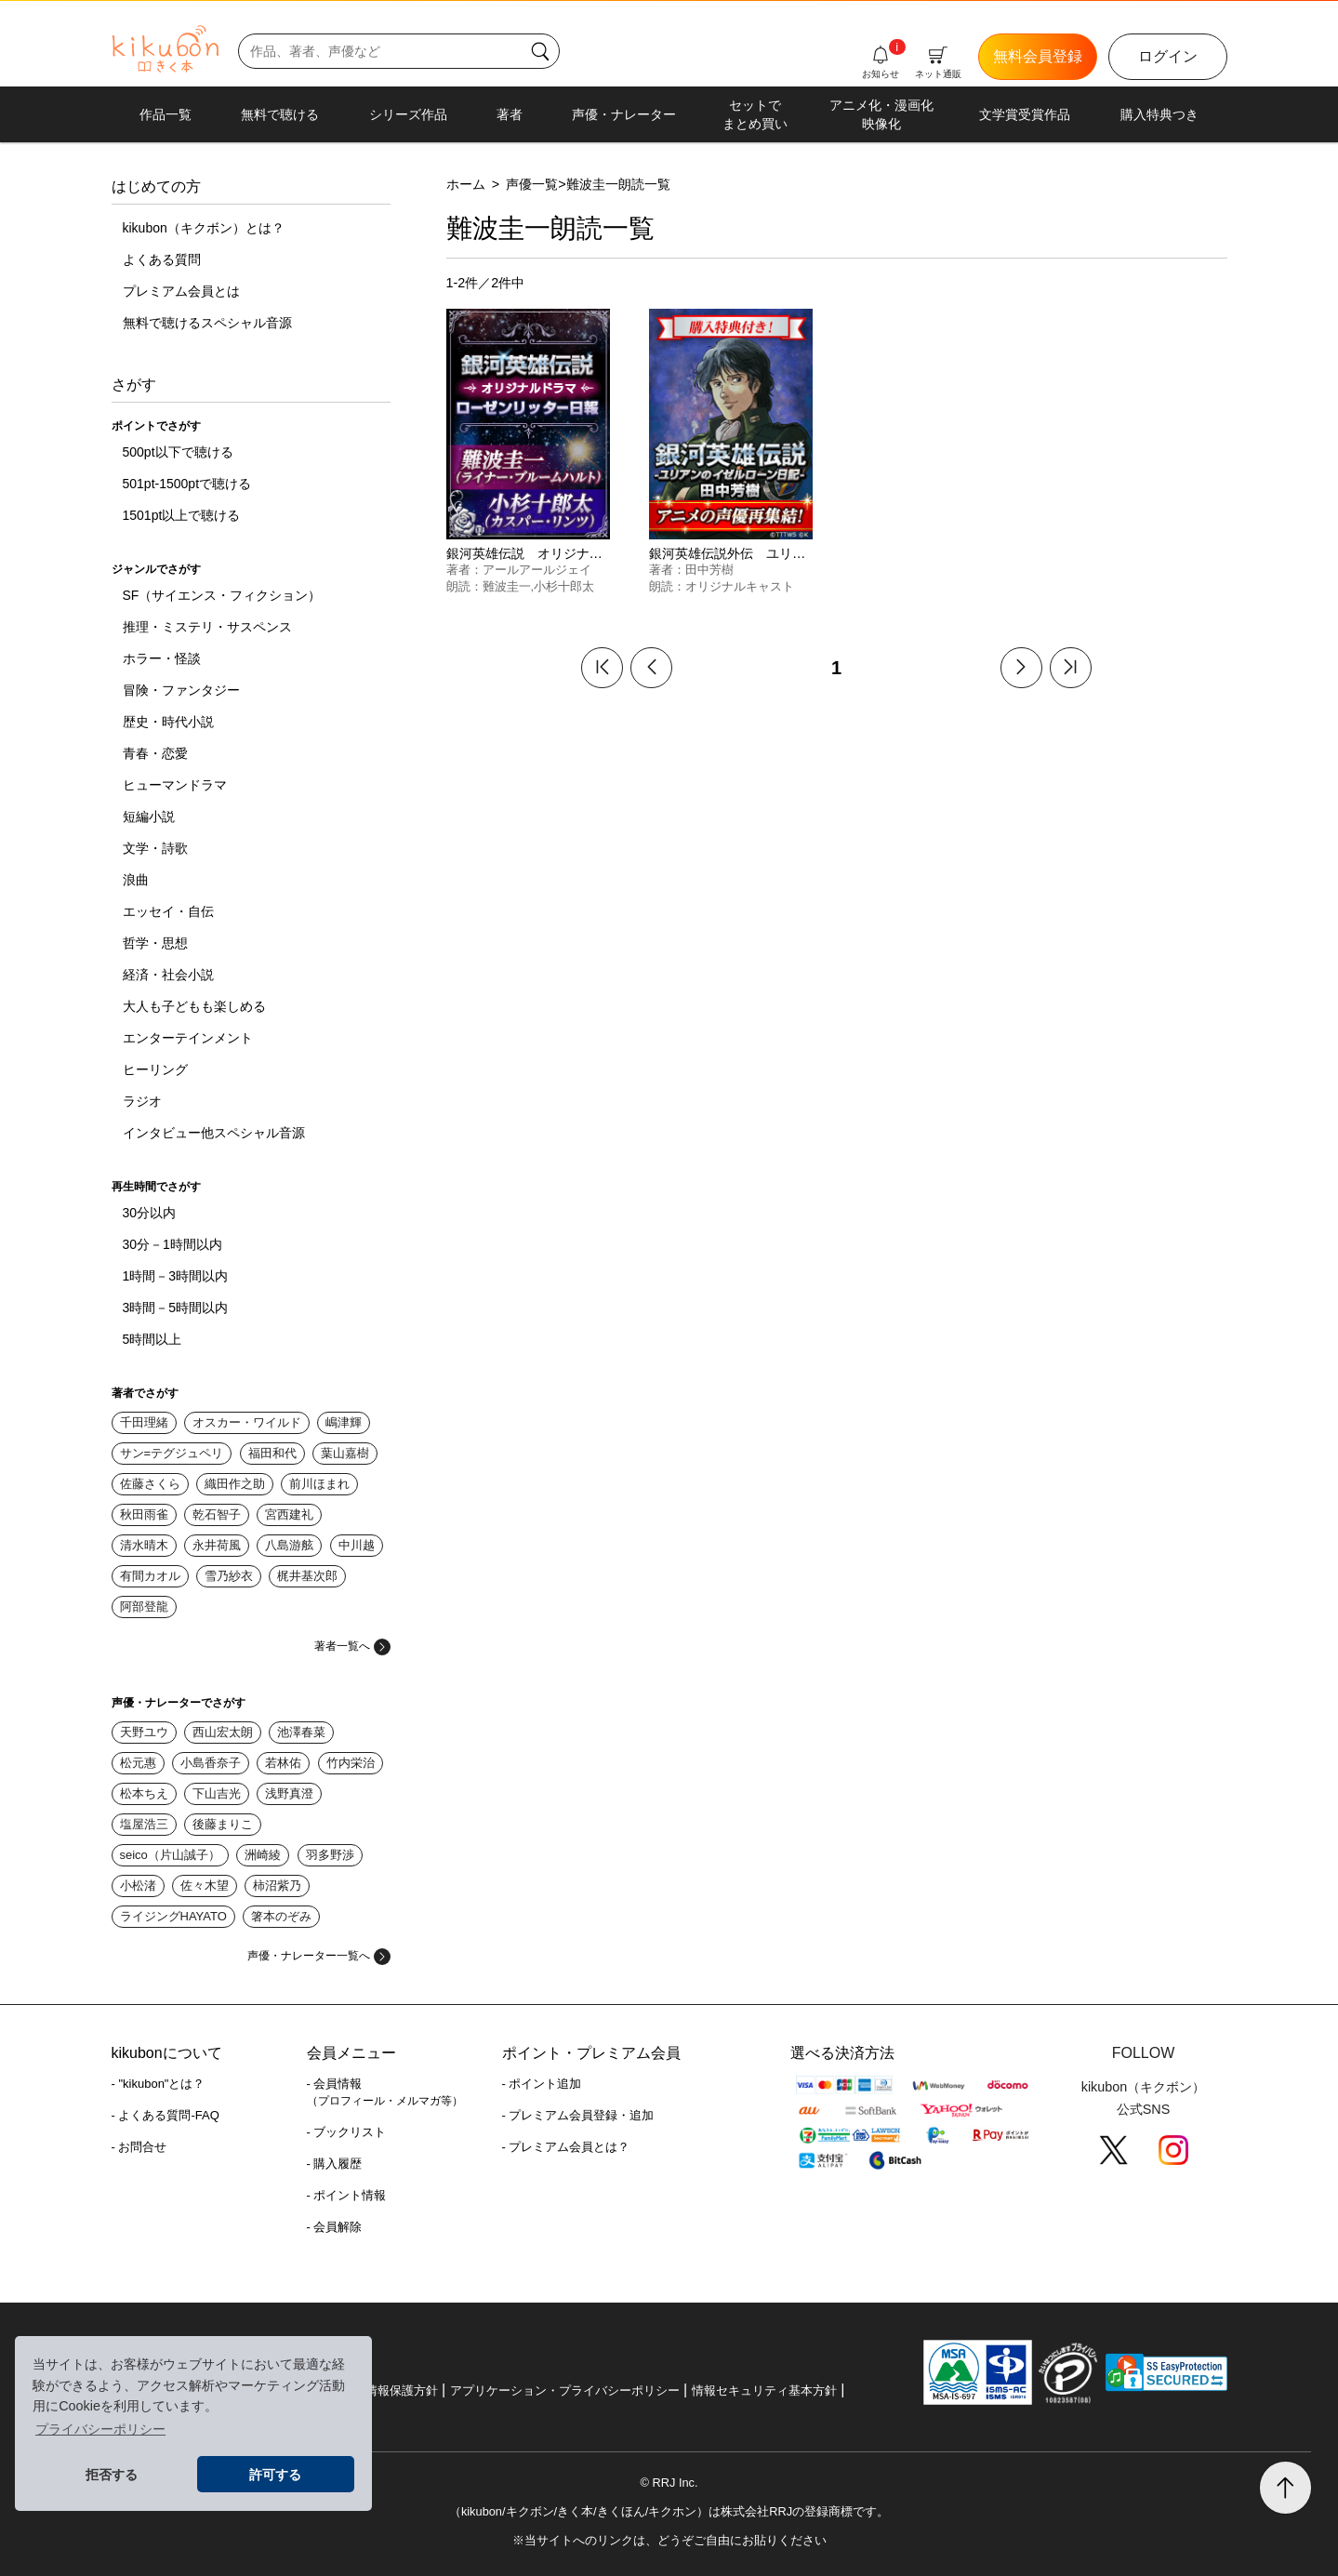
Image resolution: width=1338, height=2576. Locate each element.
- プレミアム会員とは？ (566, 2147)
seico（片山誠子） (170, 1855)
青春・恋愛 (155, 753)
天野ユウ (144, 1732)
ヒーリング (155, 1069)
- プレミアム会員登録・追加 (578, 2115)
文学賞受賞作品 (1024, 114)
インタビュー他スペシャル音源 (214, 1132)
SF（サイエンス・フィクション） (222, 595)
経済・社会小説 (168, 974)
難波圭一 (507, 586)
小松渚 (138, 1885)
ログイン (1168, 56)
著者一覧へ (352, 1646)
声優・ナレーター (624, 114)
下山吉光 (216, 1793)
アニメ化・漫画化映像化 (881, 114)
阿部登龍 (144, 1606)
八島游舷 (289, 1545)
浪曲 (136, 879)
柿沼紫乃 (277, 1885)
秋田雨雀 (144, 1514)
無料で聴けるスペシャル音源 (207, 322)
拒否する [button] (112, 2474)
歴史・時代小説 (168, 721)
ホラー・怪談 (162, 658)
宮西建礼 (289, 1514)
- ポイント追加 (542, 2084)
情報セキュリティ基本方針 (764, 2390)
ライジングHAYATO (173, 1916)
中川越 (356, 1545)
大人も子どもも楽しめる (194, 1006)
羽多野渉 (330, 1855)
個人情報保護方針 (389, 2390)
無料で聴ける (280, 114)
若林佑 (283, 1763)
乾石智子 (216, 1514)
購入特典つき (1159, 114)
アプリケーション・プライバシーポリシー (565, 2390)
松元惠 (138, 1763)
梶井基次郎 (307, 1576)
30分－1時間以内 (172, 1244)
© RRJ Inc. (668, 2483)
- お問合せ (139, 2147)
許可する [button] (275, 2474)
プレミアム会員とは (181, 291)
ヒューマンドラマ (175, 784)
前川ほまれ (319, 1484)
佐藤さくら (150, 1484)
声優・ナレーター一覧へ (319, 1955)
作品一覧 (165, 114)
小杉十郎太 (564, 586)
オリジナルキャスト (739, 586)
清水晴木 (144, 1545)
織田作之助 (235, 1484)
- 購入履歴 (335, 2164)
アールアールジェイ (537, 570)
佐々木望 (204, 1885)
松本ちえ (144, 1793)
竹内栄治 (350, 1763)
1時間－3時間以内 (176, 1275)
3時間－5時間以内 (176, 1307)
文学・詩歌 (155, 848)
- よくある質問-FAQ (165, 2115)
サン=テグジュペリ (172, 1453)
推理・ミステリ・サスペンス (207, 626)
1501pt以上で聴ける (182, 515)
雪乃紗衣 (229, 1576)
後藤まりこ (222, 1824)
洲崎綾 (263, 1855)
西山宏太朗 (222, 1732)
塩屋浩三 (144, 1824)
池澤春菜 (301, 1732)
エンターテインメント (188, 1037)
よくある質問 (162, 259)
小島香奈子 (210, 1763)
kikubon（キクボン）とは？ (204, 227)
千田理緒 (144, 1422)
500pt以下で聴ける (178, 452)
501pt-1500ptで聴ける (187, 483)
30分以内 (150, 1212)
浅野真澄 (289, 1793)
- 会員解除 (335, 2227)
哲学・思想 (155, 943)
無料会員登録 (1037, 56)
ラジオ (142, 1101)
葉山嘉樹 (345, 1453)
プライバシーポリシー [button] (100, 2429)
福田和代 (272, 1453)
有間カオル (150, 1576)
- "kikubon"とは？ (158, 2084)
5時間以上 (152, 1339)
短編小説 (149, 816)
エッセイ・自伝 (168, 911)
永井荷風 (216, 1545)
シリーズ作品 (408, 114)
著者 (510, 114)
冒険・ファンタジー (181, 690)
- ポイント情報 (347, 2195)
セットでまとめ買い (755, 114)
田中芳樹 (709, 570)
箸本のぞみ (281, 1916)
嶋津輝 (343, 1422)
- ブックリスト (347, 2132)
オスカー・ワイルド (246, 1422)
